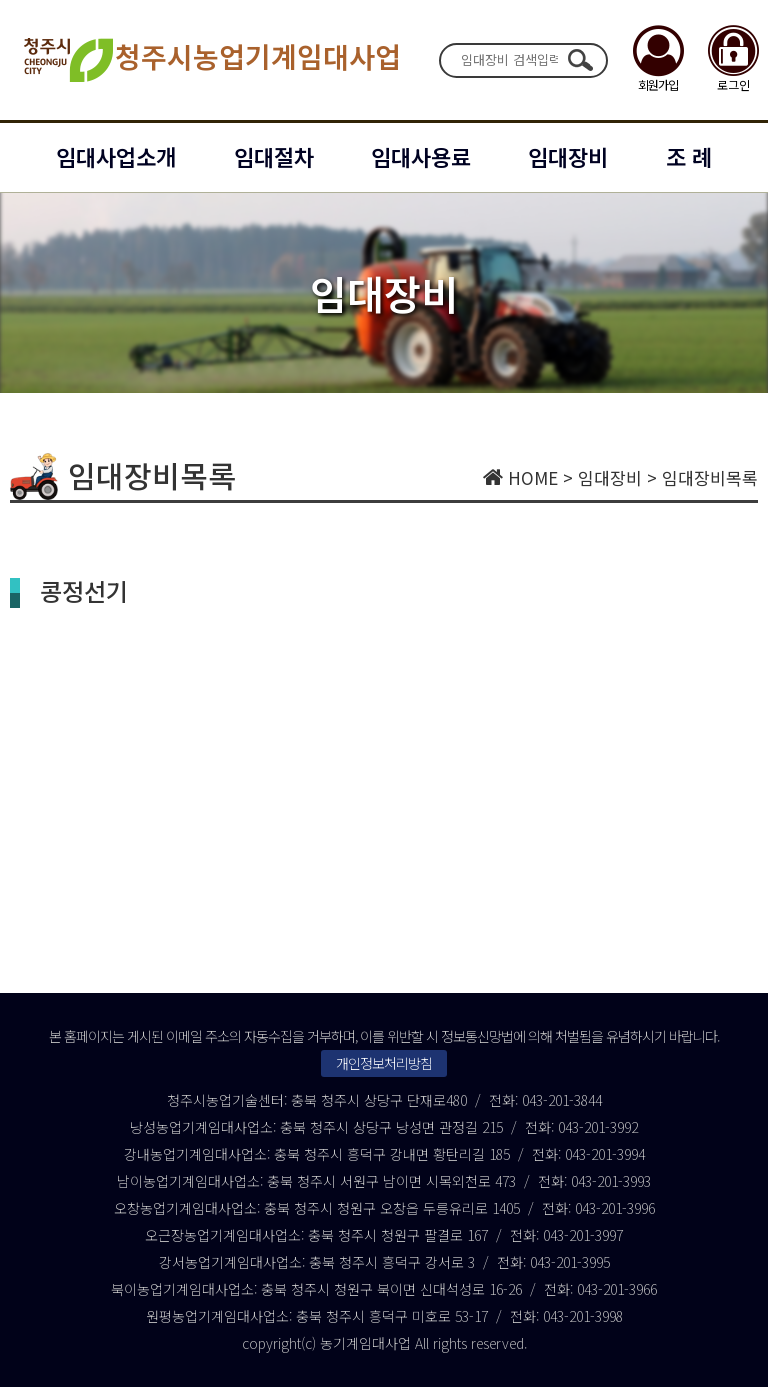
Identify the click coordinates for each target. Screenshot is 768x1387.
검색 (580, 60)
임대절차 (274, 156)
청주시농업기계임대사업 (210, 60)
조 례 (689, 156)
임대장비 (568, 156)
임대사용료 (421, 156)
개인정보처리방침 (384, 1063)
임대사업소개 (116, 156)
